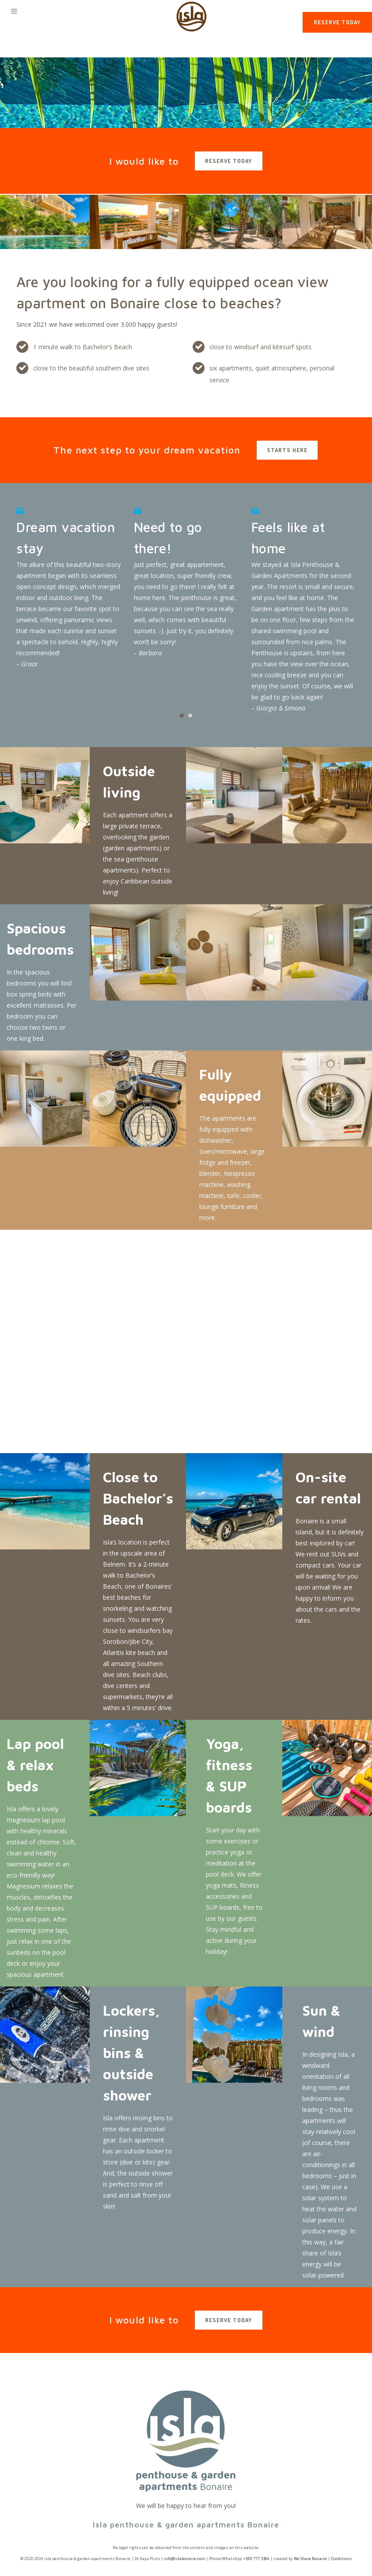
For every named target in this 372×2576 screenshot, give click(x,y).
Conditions (341, 2558)
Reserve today (337, 22)
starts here (287, 449)
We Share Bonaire (310, 2558)
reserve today (228, 160)
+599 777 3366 (256, 2558)
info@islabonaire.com (184, 2558)
